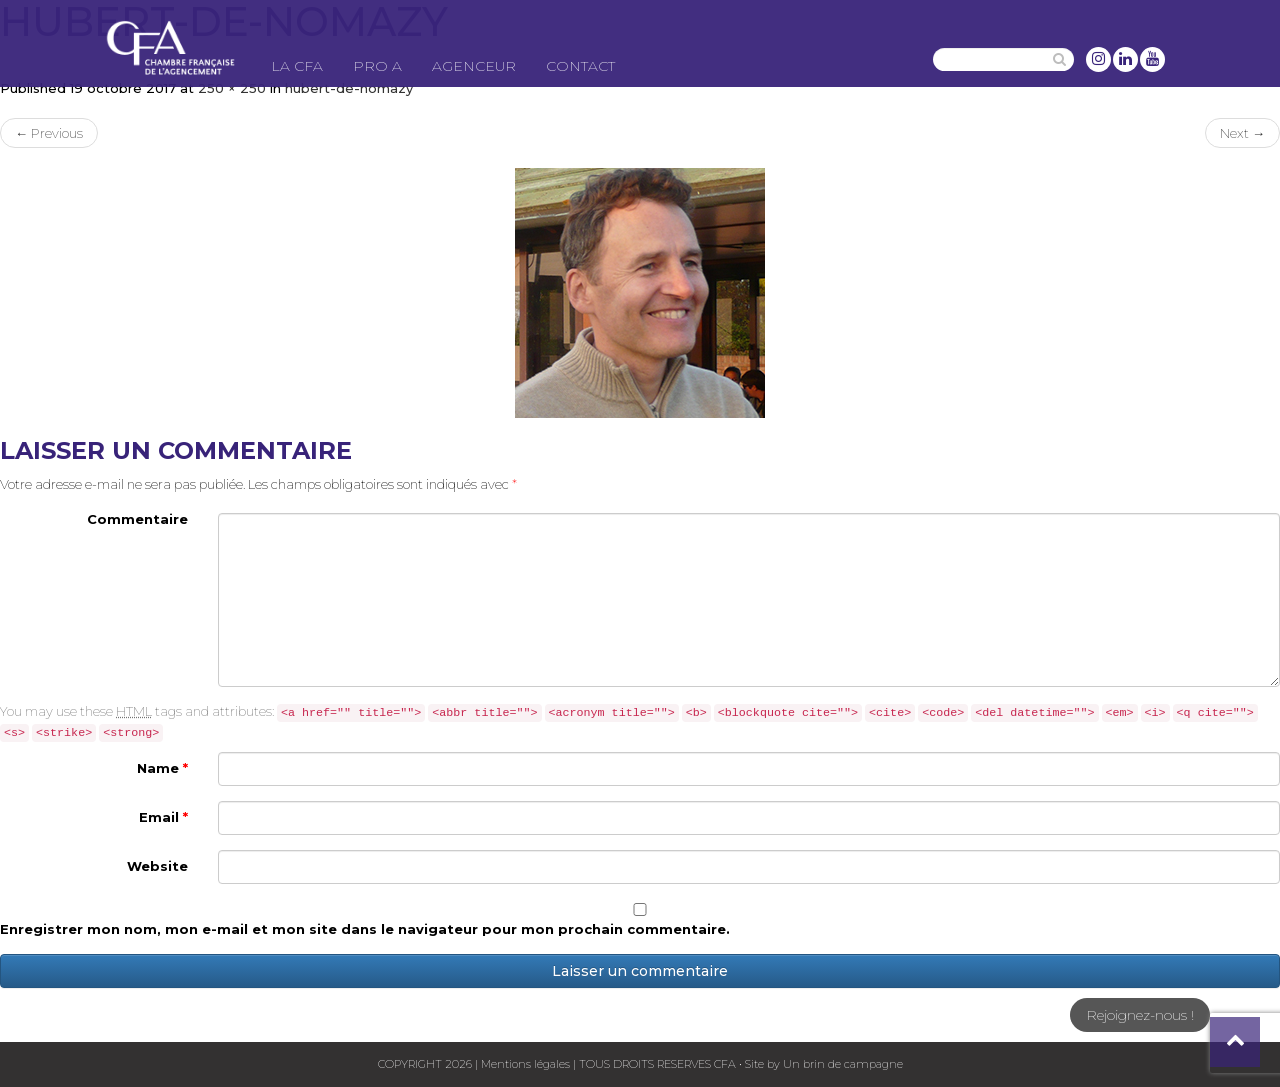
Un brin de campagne (841, 1064)
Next (1242, 133)
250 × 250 (232, 88)
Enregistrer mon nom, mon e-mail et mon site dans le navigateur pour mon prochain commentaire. (365, 929)
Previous (49, 133)
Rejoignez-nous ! (1140, 1015)
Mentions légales (525, 1064)
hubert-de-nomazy (349, 88)
